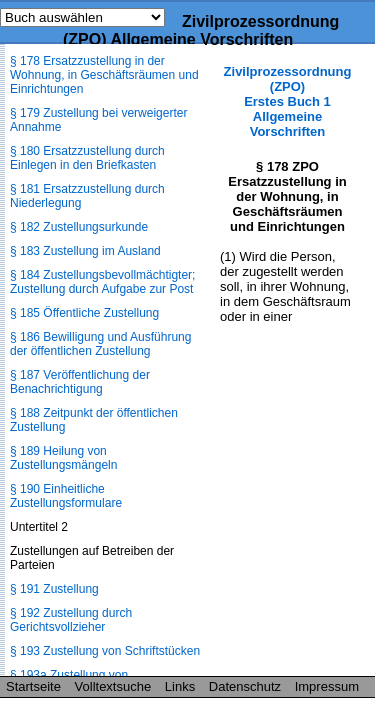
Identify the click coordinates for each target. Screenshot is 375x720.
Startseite (33, 686)
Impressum (327, 686)
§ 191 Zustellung (54, 589)
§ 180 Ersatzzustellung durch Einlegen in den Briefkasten (87, 158)
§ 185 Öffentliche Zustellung (84, 313)
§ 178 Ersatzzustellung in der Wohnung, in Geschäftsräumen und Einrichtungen (104, 75)
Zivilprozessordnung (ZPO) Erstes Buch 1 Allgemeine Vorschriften (288, 101)
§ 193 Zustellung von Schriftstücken (105, 651)
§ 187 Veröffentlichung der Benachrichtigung (80, 382)
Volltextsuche (113, 686)
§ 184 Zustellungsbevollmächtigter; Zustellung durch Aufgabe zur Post (102, 282)
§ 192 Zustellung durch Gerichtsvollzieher (71, 620)
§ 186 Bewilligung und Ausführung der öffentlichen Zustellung (100, 344)
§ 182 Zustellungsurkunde (79, 227)
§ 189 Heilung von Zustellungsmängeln (63, 458)
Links (180, 686)
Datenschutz (245, 686)
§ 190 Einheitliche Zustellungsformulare (66, 496)
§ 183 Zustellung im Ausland (85, 251)
